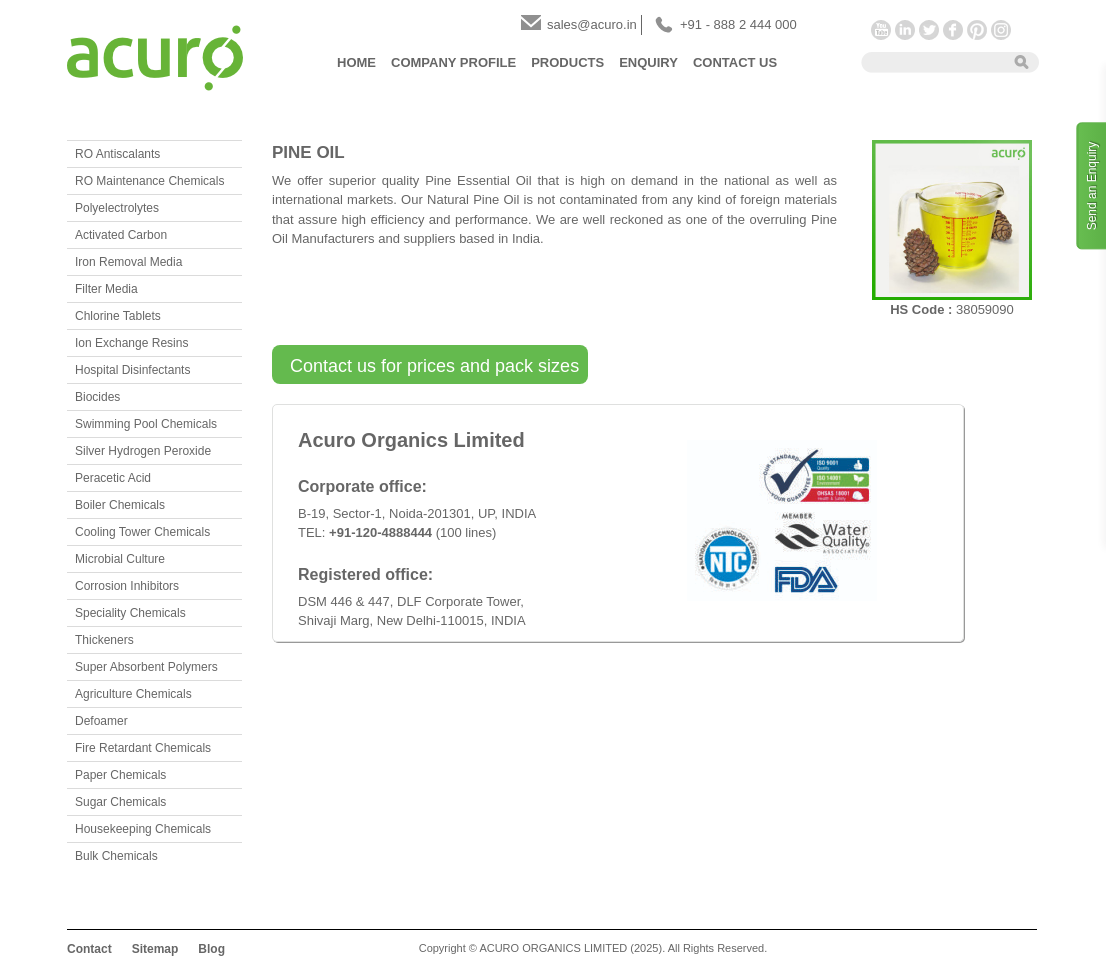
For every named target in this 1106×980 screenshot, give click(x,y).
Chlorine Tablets (118, 316)
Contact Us (735, 62)
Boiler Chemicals (120, 505)
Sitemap (155, 949)
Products (567, 62)
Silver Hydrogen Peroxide (143, 451)
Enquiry (648, 62)
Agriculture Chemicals (133, 694)
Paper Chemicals (120, 775)
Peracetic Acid (113, 478)
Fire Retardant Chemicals (143, 748)
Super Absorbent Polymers (146, 667)
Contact (89, 949)
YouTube (881, 30)
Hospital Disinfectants (132, 370)
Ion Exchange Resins (131, 343)
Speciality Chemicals (130, 613)
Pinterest (977, 30)
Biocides (97, 397)
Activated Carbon (121, 235)
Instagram (1001, 30)
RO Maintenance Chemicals (149, 181)
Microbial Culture (120, 559)
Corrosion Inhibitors (127, 586)
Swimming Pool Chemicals (146, 424)
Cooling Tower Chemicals (142, 532)
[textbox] (931, 61)
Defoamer (101, 721)
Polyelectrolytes (117, 208)
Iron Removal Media (128, 262)
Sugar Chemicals (120, 802)
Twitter (929, 30)
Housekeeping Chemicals (143, 829)
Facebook (953, 30)
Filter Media (106, 289)
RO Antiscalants (117, 154)
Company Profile (453, 62)
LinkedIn (905, 30)
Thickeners (104, 640)
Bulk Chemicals (116, 856)
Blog (211, 949)
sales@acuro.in (592, 24)
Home (356, 62)
